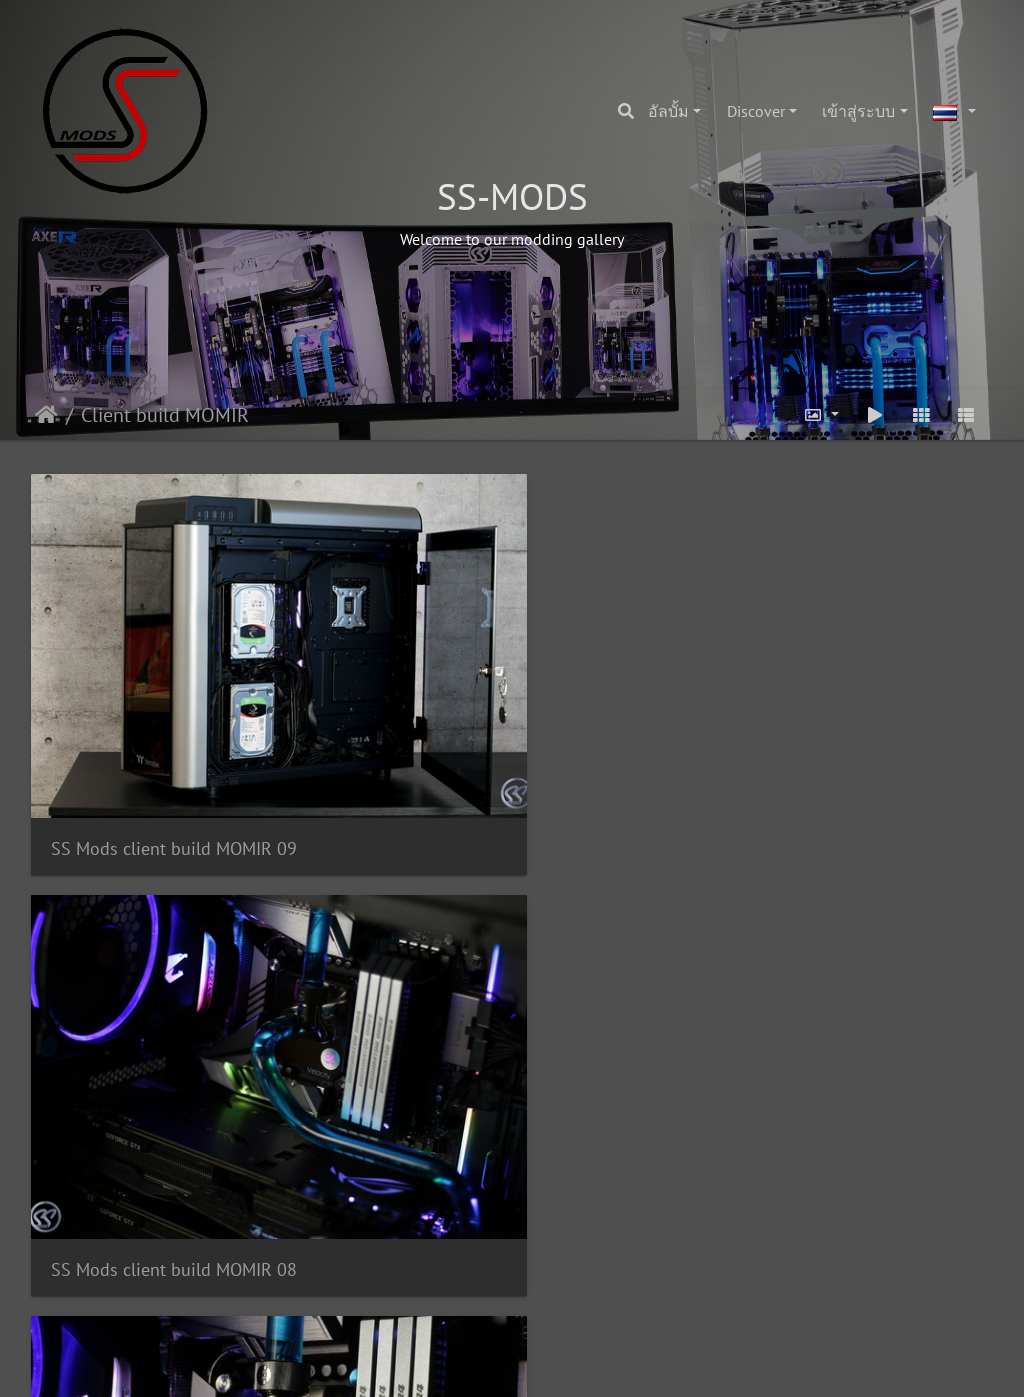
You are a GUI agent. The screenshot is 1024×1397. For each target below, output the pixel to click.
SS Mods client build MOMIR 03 (174, 1284)
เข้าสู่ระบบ (858, 111)
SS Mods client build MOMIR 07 (835, 713)
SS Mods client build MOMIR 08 (505, 713)
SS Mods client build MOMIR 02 (505, 1284)
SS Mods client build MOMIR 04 (835, 998)
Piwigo (550, 1363)
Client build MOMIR (165, 415)
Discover (756, 111)
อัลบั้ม (668, 111)
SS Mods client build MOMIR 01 (835, 1284)
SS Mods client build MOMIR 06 (174, 998)
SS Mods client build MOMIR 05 (505, 998)
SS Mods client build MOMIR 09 (174, 713)
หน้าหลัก (46, 415)
